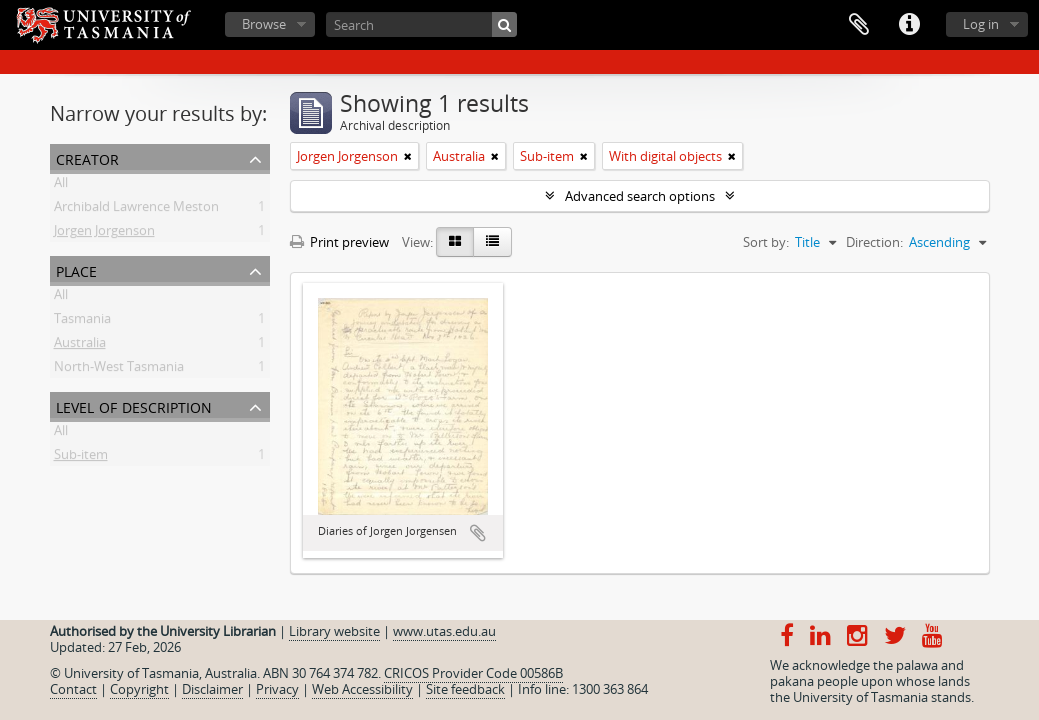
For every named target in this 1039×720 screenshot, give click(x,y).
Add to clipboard (478, 533)
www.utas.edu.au (444, 631)
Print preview (339, 242)
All (61, 186)
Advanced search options (640, 196)
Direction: (874, 242)
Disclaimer (212, 689)
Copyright (139, 689)
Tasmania (82, 322)
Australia (80, 346)
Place (76, 269)
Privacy (277, 689)
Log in (981, 24)
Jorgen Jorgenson (104, 234)
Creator (87, 157)
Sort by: (766, 242)
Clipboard (859, 25)
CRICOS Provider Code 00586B (473, 673)
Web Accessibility (362, 689)
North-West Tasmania (119, 370)
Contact (73, 689)
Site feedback (465, 689)
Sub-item (81, 458)
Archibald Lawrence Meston (136, 210)
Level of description (134, 405)
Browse (264, 24)
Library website (334, 631)
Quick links (909, 25)
